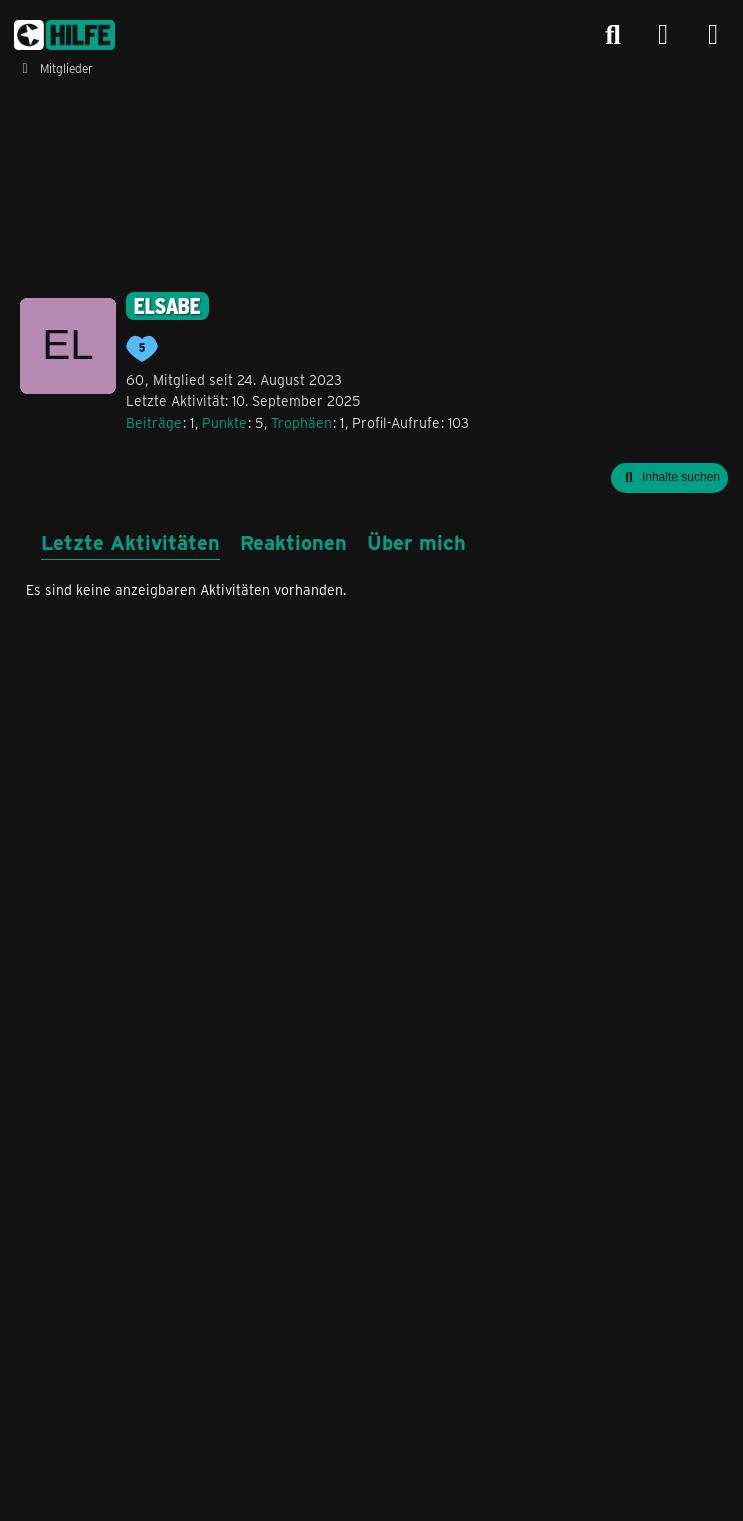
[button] (669, 478)
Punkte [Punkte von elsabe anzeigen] (224, 422)
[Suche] (613, 35)
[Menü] (713, 35)
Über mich (416, 541)
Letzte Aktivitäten (130, 541)
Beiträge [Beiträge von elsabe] (154, 422)
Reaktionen (293, 541)
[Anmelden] (663, 35)
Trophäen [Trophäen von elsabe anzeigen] (301, 422)
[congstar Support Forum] (64, 35)
